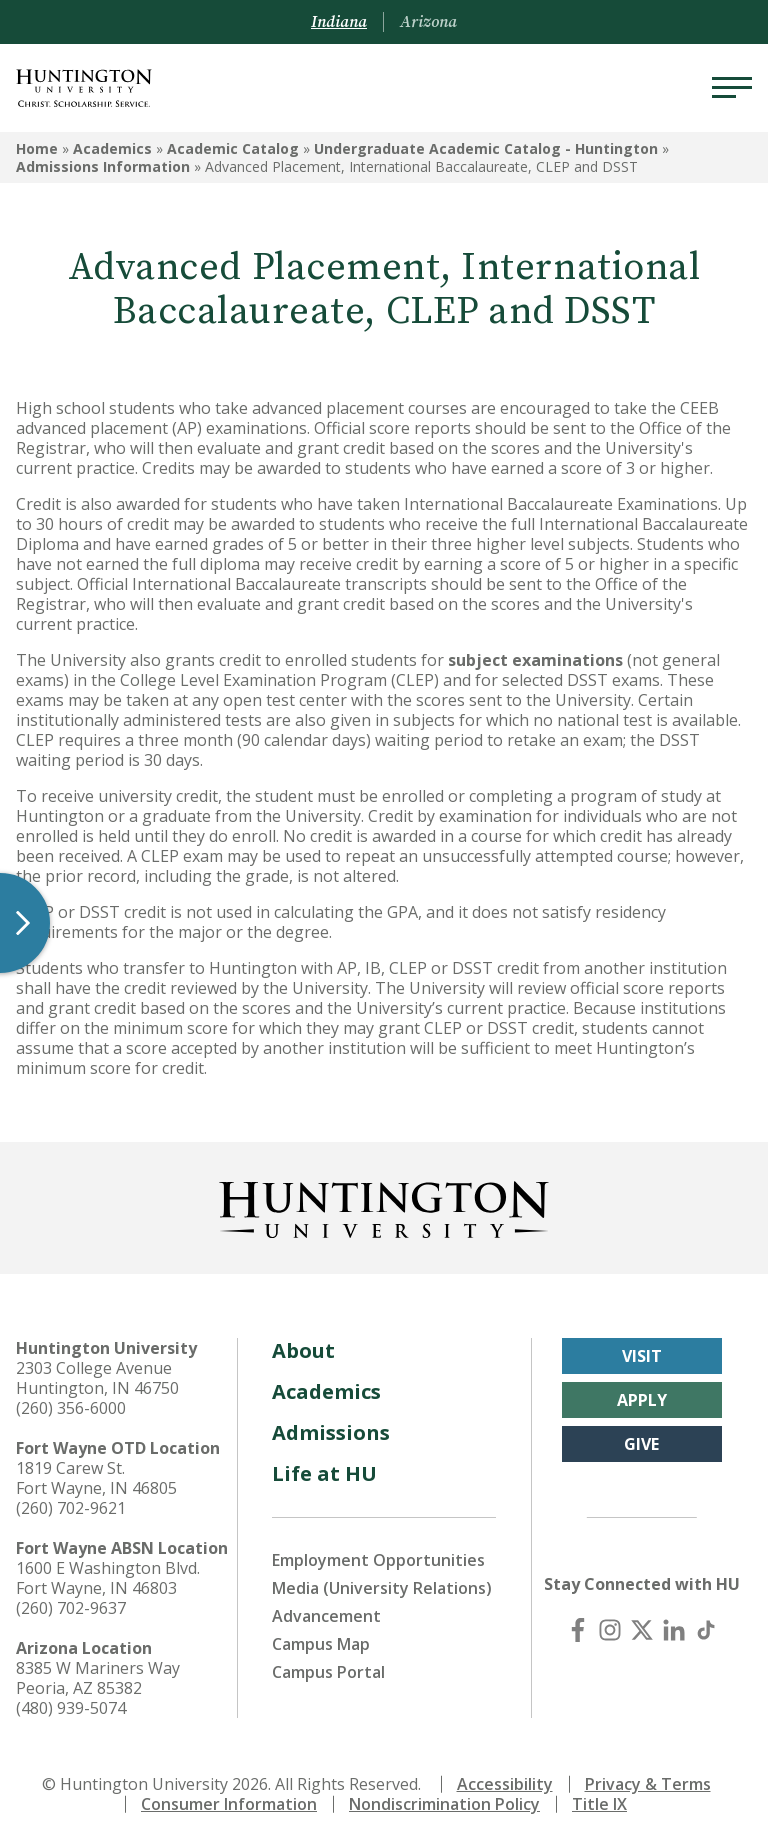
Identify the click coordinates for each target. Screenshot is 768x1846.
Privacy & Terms (648, 1784)
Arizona (428, 22)
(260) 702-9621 (71, 1508)
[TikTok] (706, 1630)
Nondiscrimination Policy (444, 1804)
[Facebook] (578, 1630)
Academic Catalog (233, 148)
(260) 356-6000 (71, 1408)
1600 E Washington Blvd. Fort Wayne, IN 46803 (108, 1578)
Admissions (331, 1432)
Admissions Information (103, 166)
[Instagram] (610, 1630)
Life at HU (324, 1473)
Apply (642, 1400)
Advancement (326, 1616)
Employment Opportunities (378, 1560)
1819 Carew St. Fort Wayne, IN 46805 (96, 1478)
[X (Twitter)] (642, 1630)
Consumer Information (229, 1804)
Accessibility (505, 1784)
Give (641, 1444)
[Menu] (732, 88)
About (303, 1350)
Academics (112, 148)
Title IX (599, 1804)
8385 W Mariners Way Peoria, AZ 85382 (98, 1678)
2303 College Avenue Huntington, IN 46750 (97, 1378)
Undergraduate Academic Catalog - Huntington (486, 148)
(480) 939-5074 (71, 1708)
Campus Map (321, 1644)
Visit (642, 1356)
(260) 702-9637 (71, 1608)
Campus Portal (328, 1672)
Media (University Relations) (382, 1588)
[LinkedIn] (674, 1630)
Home (37, 148)
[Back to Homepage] (384, 1206)
